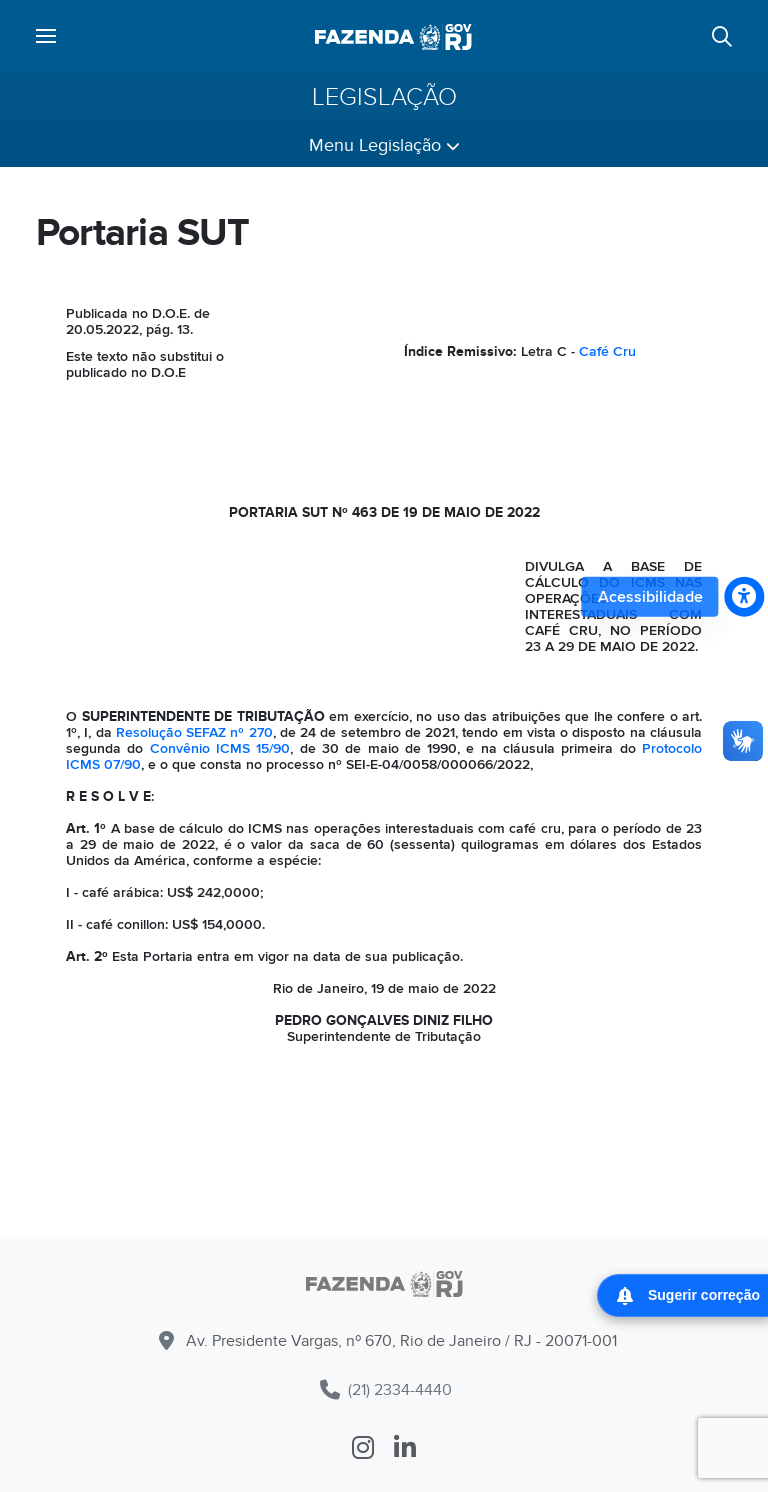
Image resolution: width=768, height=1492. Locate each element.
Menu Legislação (384, 145)
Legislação (384, 97)
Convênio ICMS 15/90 (220, 748)
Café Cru (607, 351)
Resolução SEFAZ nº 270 (194, 732)
